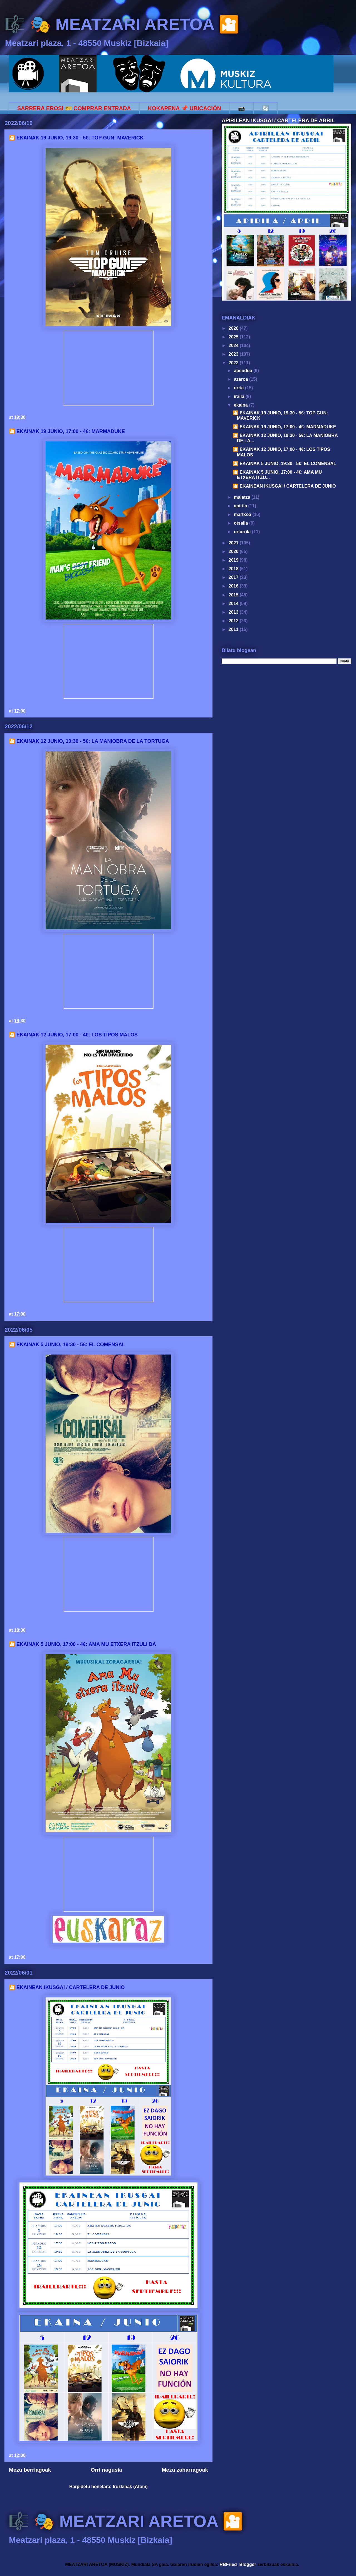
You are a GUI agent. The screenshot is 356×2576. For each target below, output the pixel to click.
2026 (234, 328)
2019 (234, 560)
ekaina (241, 405)
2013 (234, 612)
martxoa (243, 514)
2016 (234, 586)
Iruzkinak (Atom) (130, 2486)
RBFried (228, 2564)
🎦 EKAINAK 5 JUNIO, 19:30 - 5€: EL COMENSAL (67, 1344)
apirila (241, 505)
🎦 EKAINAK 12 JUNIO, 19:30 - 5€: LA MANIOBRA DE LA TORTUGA (89, 741)
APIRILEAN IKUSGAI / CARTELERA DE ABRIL (278, 120)
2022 (234, 362)
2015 (234, 595)
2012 (234, 620)
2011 (234, 629)
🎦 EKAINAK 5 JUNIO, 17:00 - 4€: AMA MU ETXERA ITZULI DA (82, 1644)
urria (239, 387)
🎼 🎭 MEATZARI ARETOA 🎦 (121, 24)
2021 (234, 542)
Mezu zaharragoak (185, 2470)
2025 (234, 337)
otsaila (241, 523)
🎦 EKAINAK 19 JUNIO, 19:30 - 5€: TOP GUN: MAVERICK (76, 138)
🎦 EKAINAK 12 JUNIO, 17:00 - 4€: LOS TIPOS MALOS (73, 1035)
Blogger (247, 2564)
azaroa (241, 379)
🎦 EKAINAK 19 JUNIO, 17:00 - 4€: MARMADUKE (67, 431)
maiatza (242, 497)
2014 (234, 603)
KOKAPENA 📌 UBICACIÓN (184, 108)
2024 (234, 345)
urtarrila (243, 531)
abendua (243, 370)
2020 (234, 551)
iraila (240, 396)
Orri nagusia (106, 2470)
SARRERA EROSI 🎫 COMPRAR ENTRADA (74, 108)
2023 (234, 354)
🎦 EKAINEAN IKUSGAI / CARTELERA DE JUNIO (67, 1987)
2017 (234, 577)
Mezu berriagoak (30, 2470)
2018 (234, 568)
